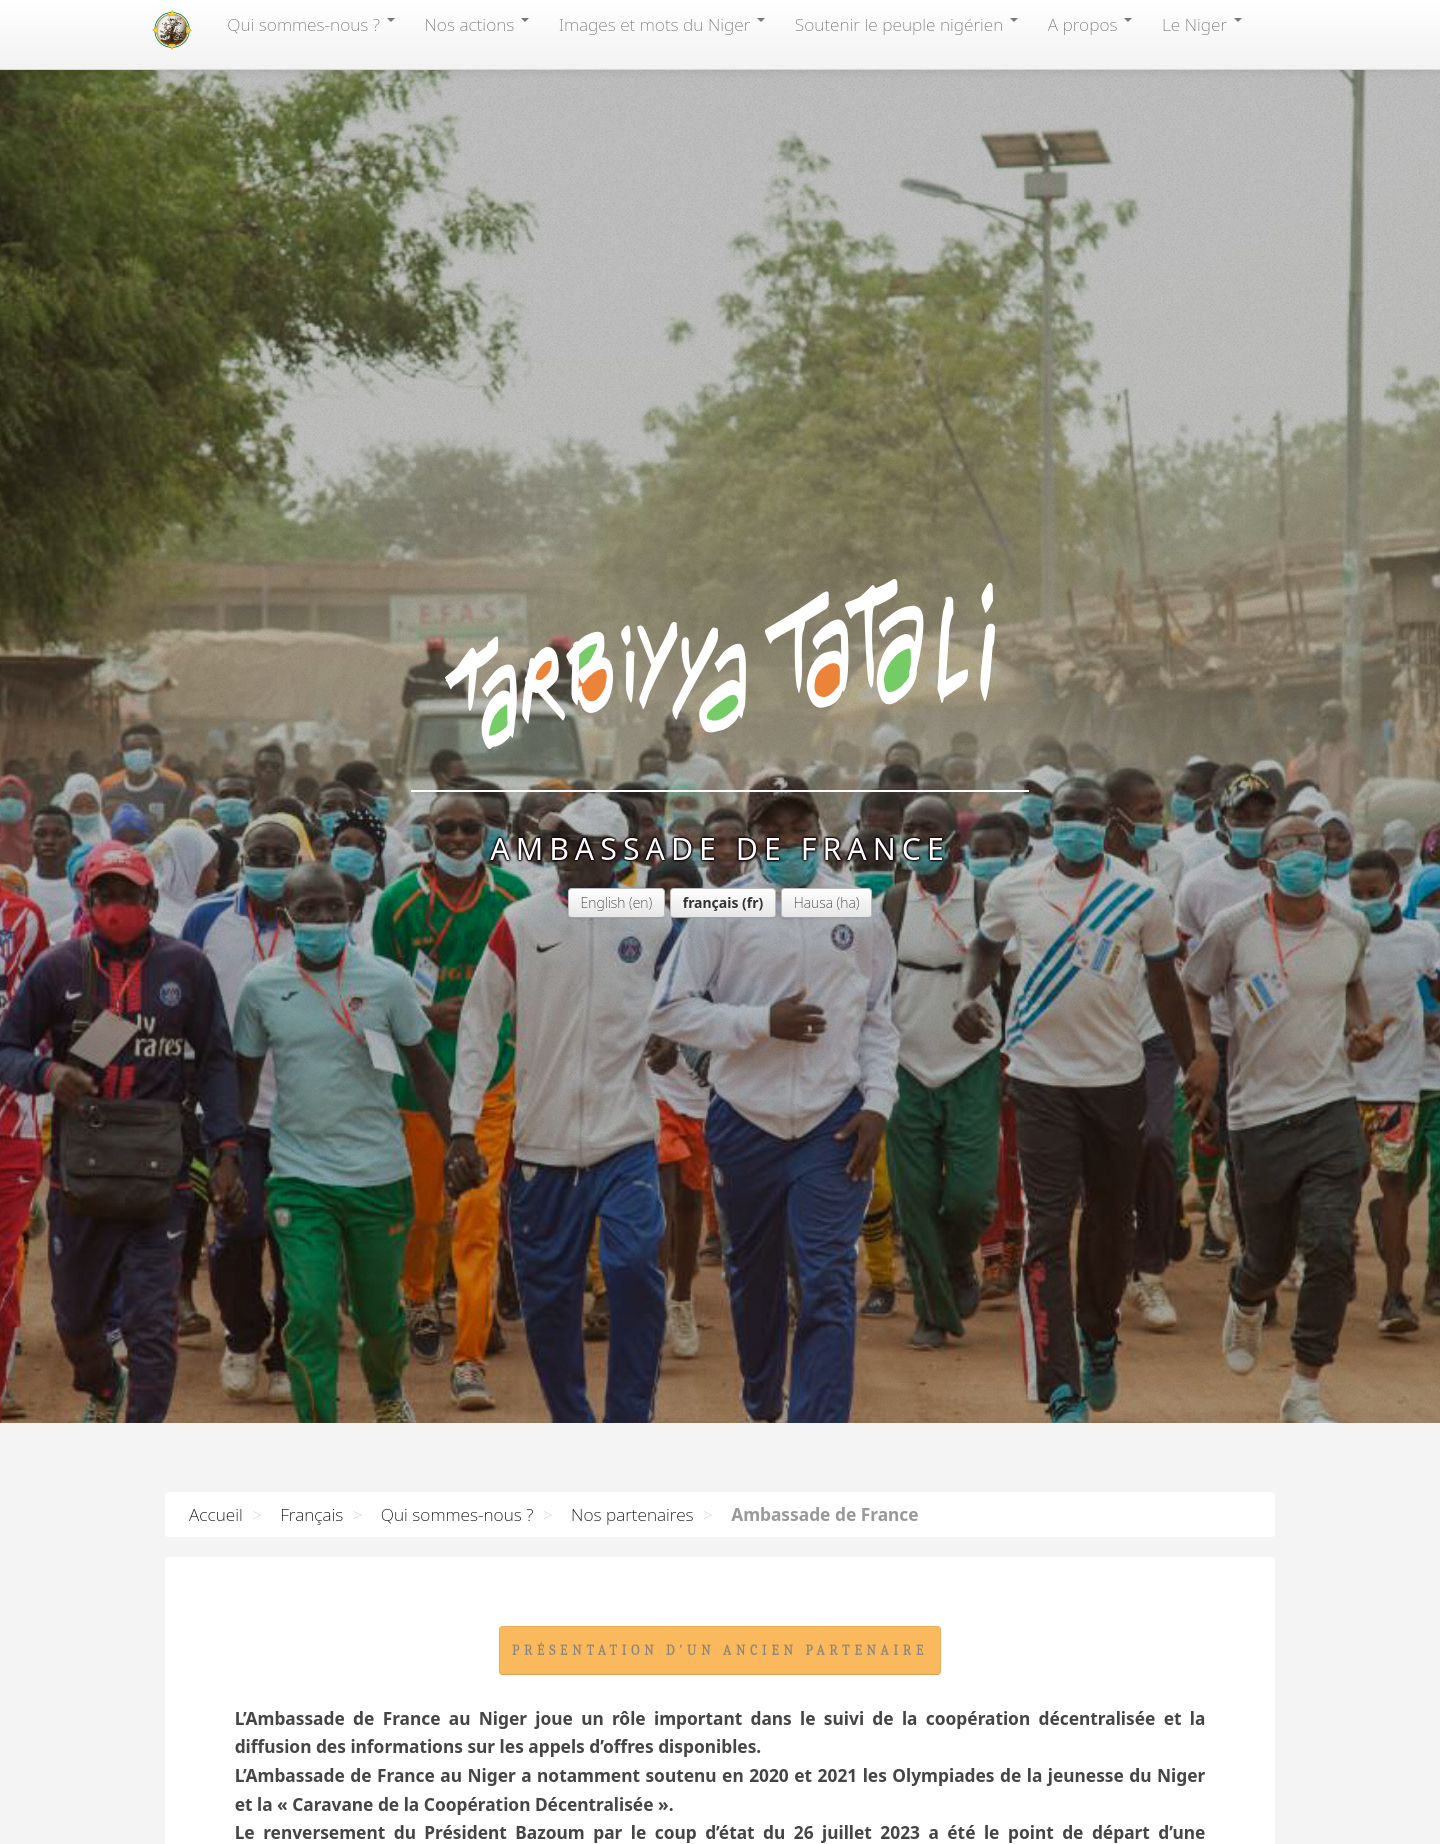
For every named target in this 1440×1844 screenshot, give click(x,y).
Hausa (813, 502)
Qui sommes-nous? (310, 24)
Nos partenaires (632, 1514)
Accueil (216, 1514)
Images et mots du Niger (662, 24)
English (603, 502)
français (711, 502)
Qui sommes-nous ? (457, 1514)
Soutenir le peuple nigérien (906, 24)
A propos (1090, 24)
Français (311, 1514)
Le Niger (1202, 24)
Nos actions (477, 24)
